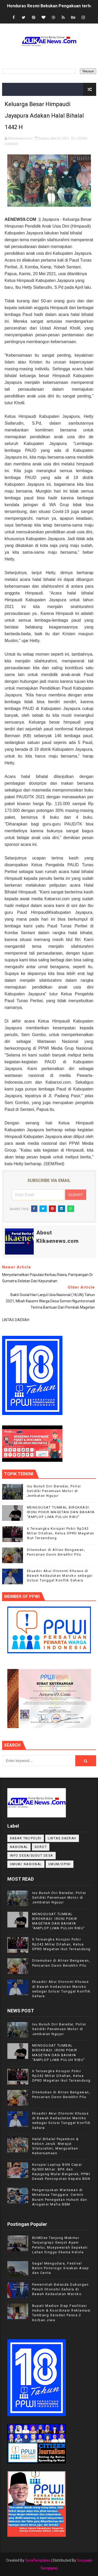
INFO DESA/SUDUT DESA (31, 1855)
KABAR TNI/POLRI (26, 1838)
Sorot (40, 1847)
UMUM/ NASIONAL (26, 1864)
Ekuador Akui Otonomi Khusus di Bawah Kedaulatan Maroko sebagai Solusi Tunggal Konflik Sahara (60, 1575)
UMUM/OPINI (59, 1864)
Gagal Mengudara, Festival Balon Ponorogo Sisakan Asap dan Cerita (60, 2268)
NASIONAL (19, 1847)
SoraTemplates (38, 2560)
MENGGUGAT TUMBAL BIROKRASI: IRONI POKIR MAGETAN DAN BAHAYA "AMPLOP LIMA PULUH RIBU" (61, 1512)
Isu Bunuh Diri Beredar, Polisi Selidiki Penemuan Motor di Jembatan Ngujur (54, 1491)
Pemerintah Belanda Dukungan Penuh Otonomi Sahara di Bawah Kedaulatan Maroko (60, 2289)
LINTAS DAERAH (62, 1838)
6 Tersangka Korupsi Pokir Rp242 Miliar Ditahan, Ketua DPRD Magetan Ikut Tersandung (60, 1533)
